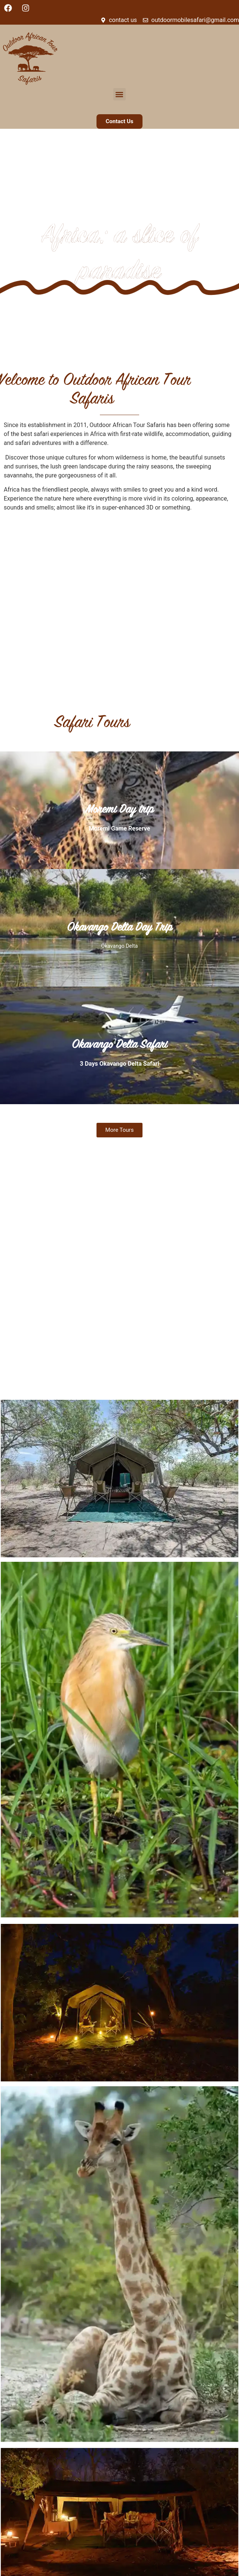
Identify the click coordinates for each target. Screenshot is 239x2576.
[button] (119, 94)
